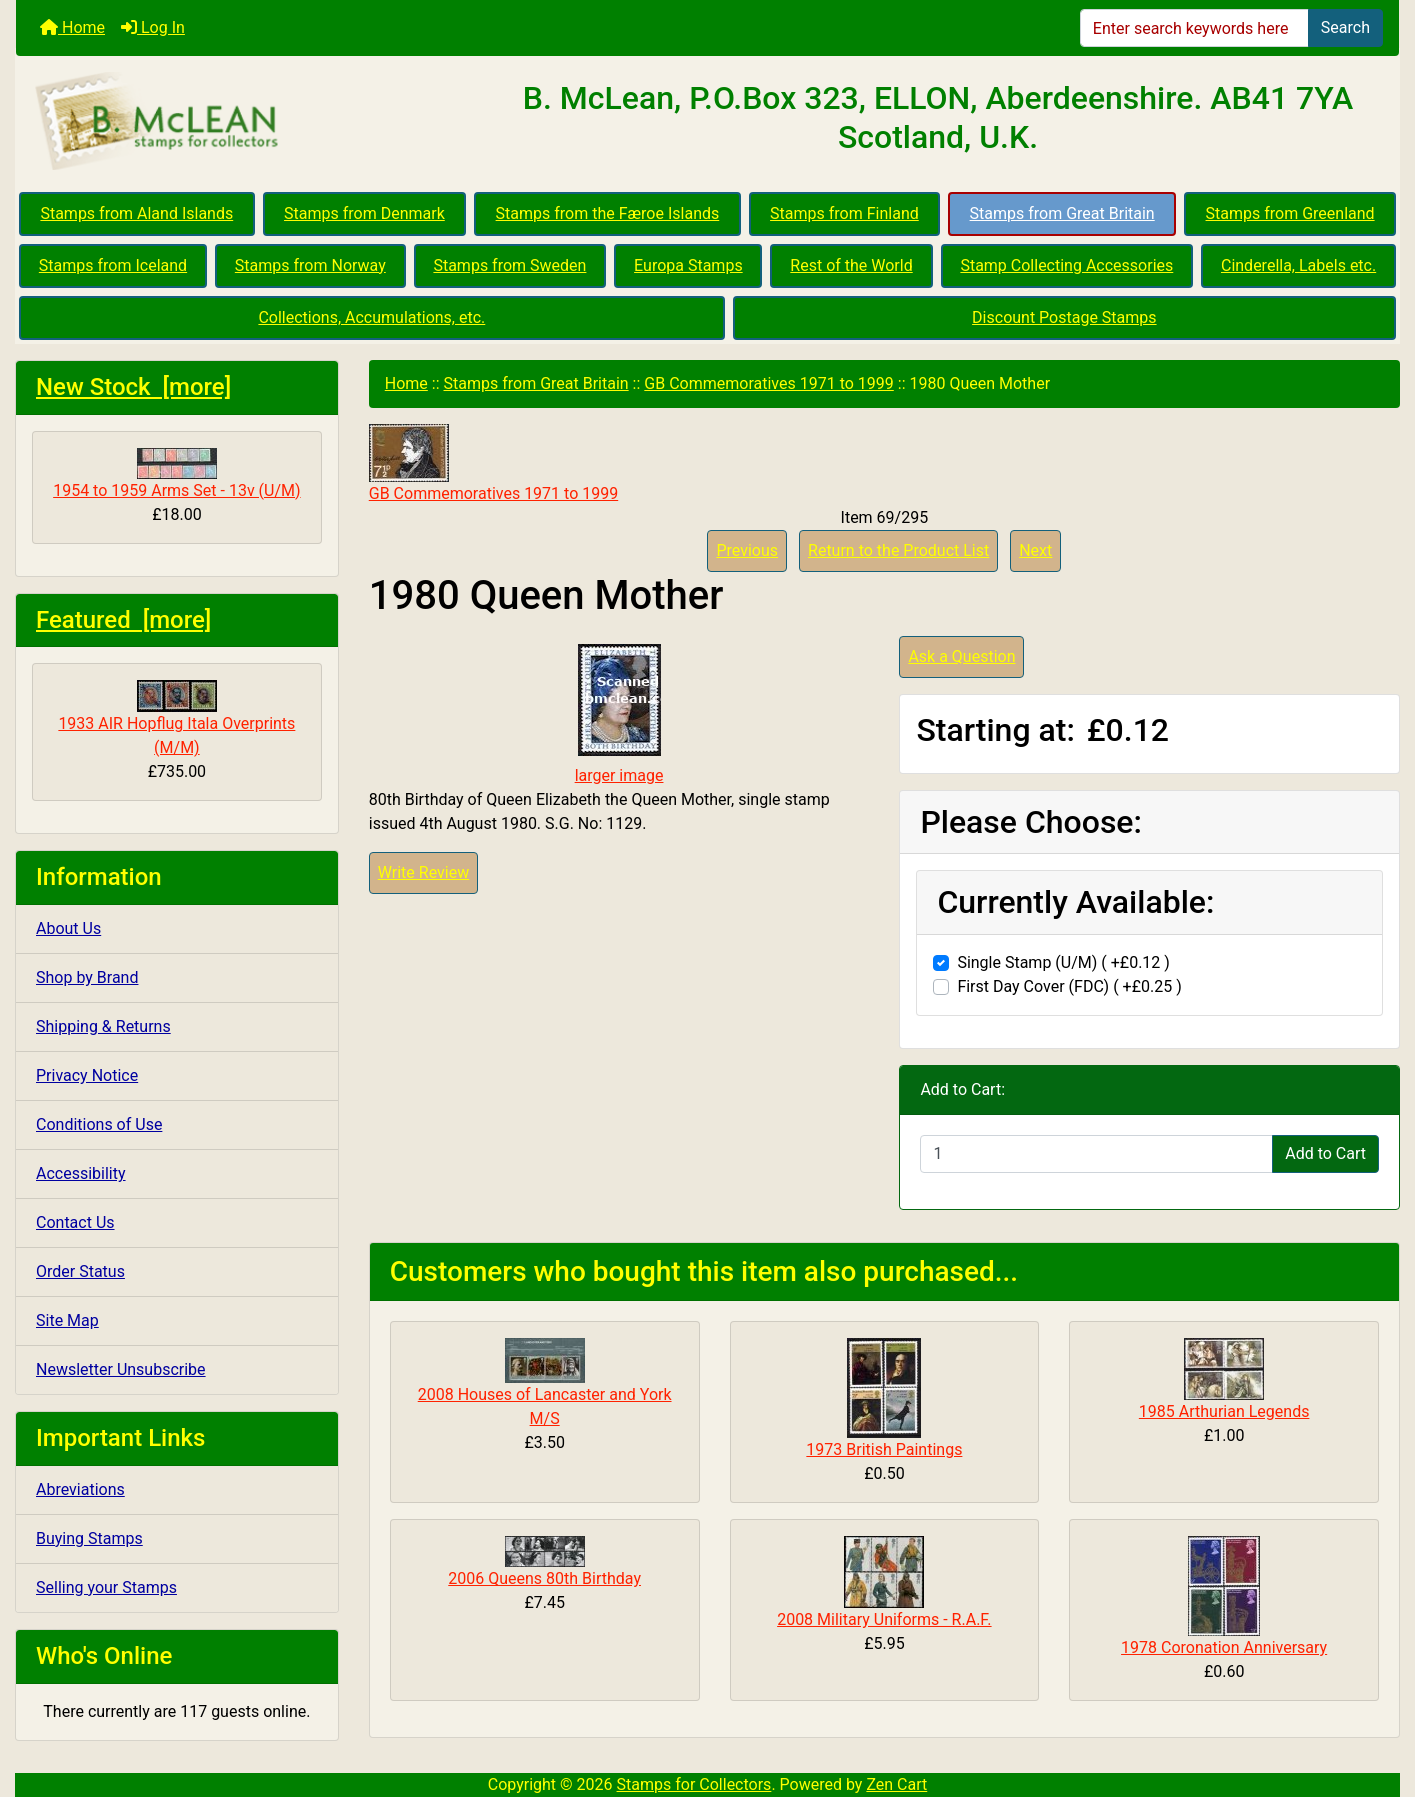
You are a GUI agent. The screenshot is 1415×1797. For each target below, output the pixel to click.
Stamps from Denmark (364, 213)
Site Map (67, 1320)
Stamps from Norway (310, 265)
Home (72, 27)
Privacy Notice (87, 1075)
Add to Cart (1325, 1153)
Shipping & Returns (103, 1026)
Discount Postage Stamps (1064, 317)
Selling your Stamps (106, 1587)
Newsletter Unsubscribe (121, 1369)
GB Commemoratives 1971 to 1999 (768, 383)
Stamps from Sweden (509, 265)
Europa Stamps (688, 265)
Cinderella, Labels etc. (1298, 265)
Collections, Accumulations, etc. (371, 317)
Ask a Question (961, 656)
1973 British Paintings (884, 1449)
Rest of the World (851, 265)
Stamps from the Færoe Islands (608, 213)
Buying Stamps (89, 1538)
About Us (68, 928)
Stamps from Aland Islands (136, 213)
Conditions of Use (99, 1124)
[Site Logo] (246, 122)
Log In (153, 27)
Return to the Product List (898, 550)
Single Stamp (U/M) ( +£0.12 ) (1063, 962)
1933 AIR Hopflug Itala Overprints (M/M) (176, 718)
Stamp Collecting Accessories (1066, 265)
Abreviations (80, 1489)
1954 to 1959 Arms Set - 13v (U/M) (176, 474)
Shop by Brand (87, 977)
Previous (747, 550)
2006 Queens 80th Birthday (544, 1578)
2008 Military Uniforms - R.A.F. (884, 1619)
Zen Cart (896, 1784)
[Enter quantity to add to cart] (1096, 1154)
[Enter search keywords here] (1194, 28)
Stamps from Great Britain (1062, 213)
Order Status (80, 1271)
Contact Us (75, 1222)
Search (1345, 27)
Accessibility (81, 1173)
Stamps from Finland (844, 213)
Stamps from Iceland (113, 265)
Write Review (423, 872)
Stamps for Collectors (694, 1784)
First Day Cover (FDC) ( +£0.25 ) (1069, 986)
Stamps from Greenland (1290, 213)
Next (1035, 550)
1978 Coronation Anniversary (1224, 1647)
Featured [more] (123, 620)
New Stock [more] (133, 387)
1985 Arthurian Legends (1224, 1411)
